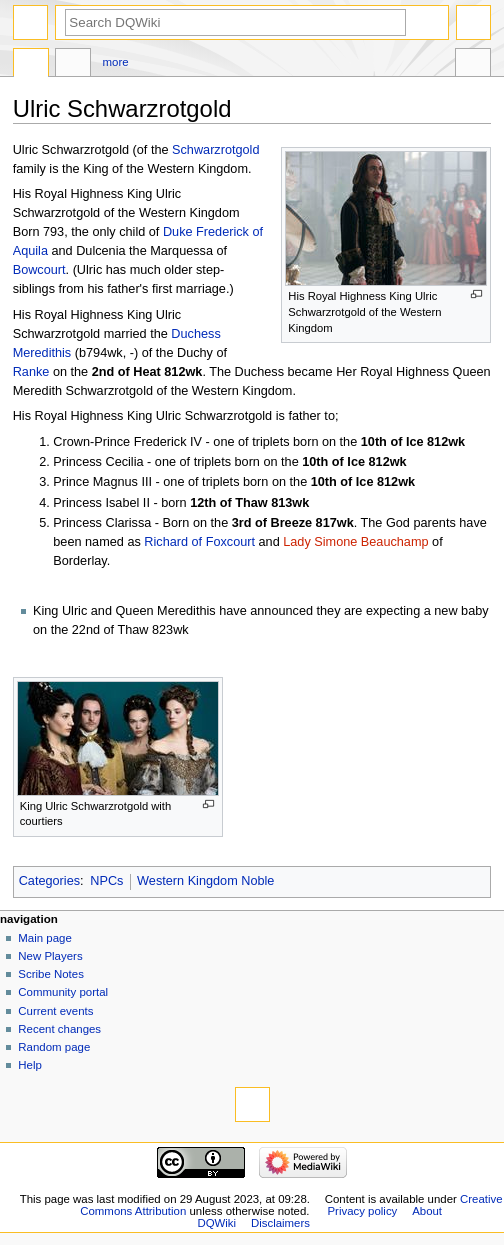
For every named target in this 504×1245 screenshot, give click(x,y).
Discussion (73, 65)
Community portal (63, 992)
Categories (49, 881)
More (116, 62)
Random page (54, 1047)
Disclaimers (280, 1223)
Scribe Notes (51, 974)
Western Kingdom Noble (205, 881)
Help (30, 1065)
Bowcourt (39, 270)
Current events (55, 1011)
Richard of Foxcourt (199, 542)
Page (31, 65)
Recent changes (59, 1029)
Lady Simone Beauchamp (355, 542)
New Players (50, 956)
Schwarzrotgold (215, 150)
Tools (473, 65)
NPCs (106, 881)
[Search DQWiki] (235, 22)
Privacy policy (362, 1211)
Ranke (31, 372)
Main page (45, 938)
